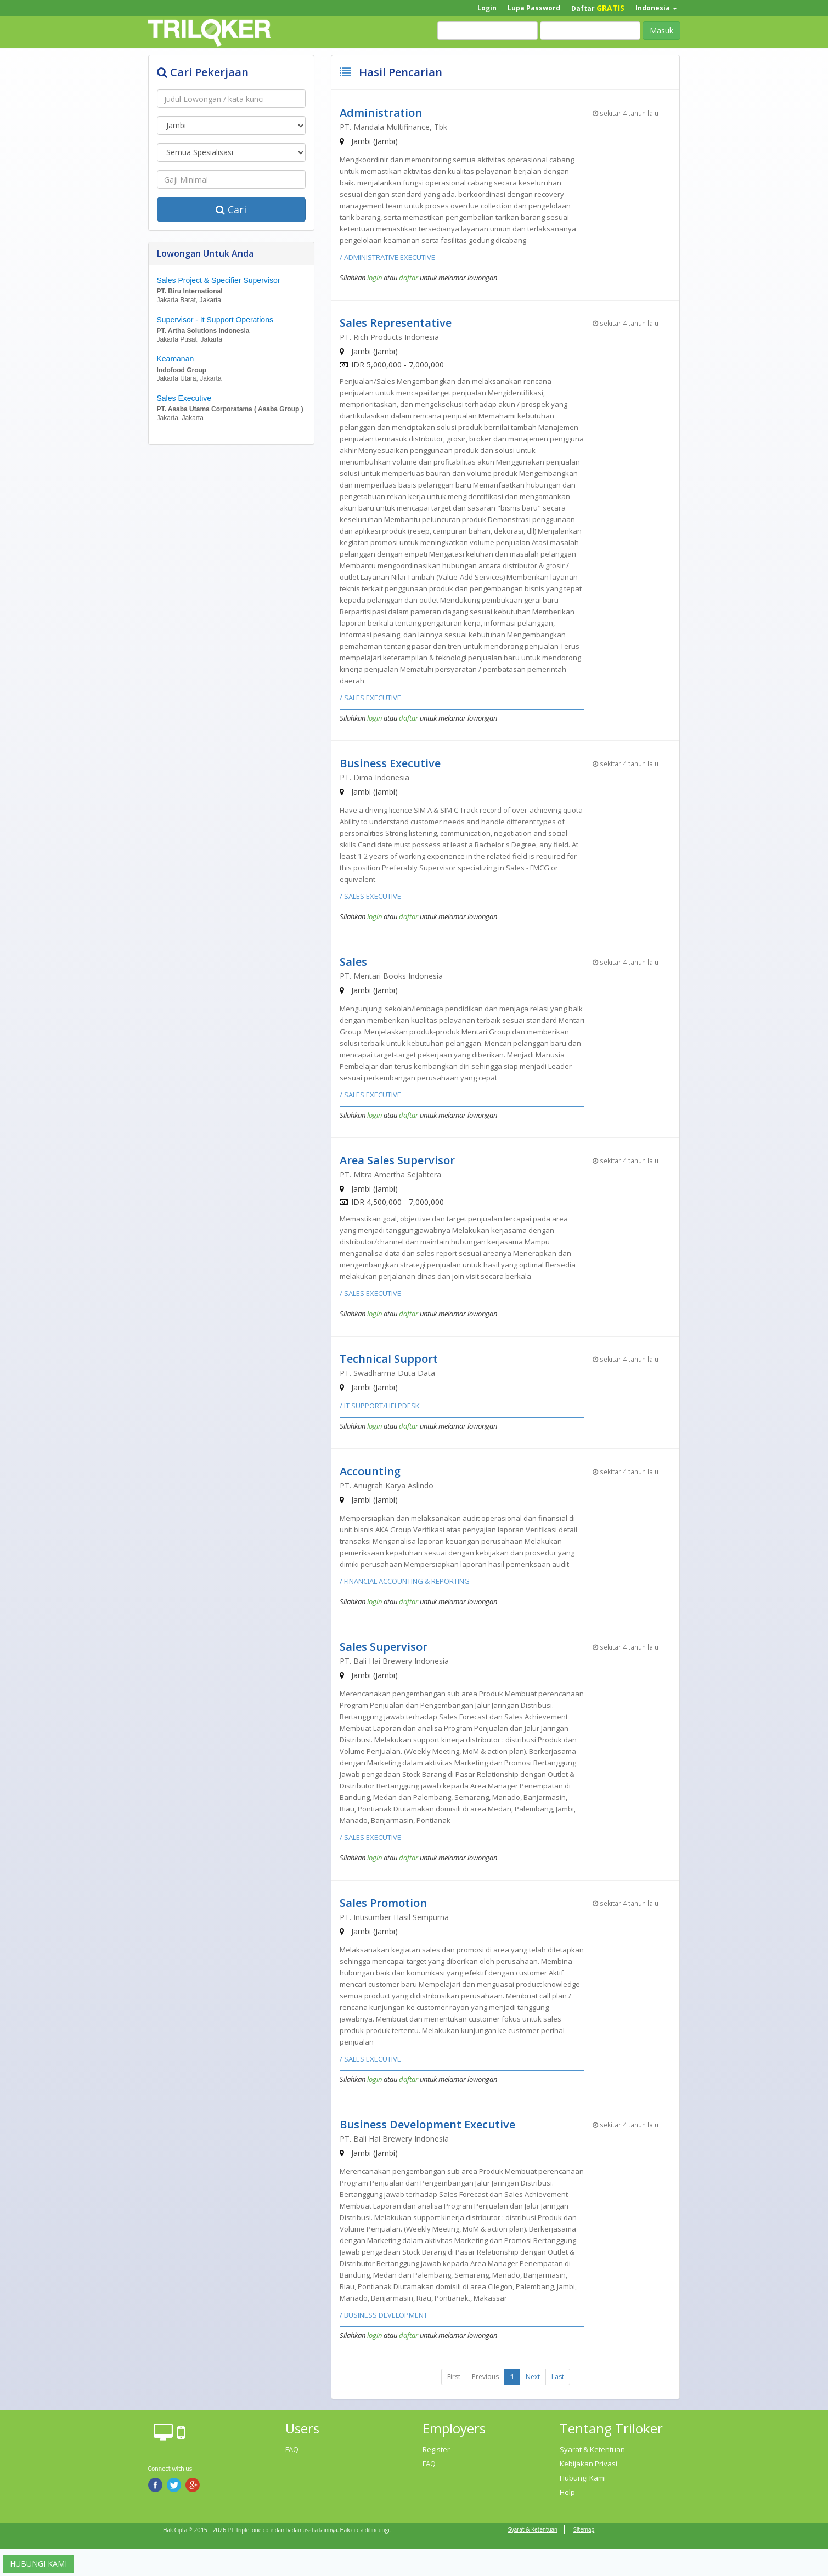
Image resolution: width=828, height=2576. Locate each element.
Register (436, 2449)
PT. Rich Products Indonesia (389, 337)
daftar (408, 277)
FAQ (291, 2449)
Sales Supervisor (383, 1646)
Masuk (661, 30)
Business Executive (390, 763)
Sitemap (583, 2529)
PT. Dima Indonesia (374, 777)
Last (557, 2376)
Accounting (370, 1471)
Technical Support (389, 1359)
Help (567, 2492)
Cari (231, 209)
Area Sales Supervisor (397, 1160)
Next (533, 2376)
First (453, 2376)
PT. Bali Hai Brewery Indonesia (394, 1661)
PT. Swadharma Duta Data (387, 1373)
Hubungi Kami (583, 2478)
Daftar (597, 8)
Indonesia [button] (656, 8)
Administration (381, 112)
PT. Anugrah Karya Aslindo (386, 1485)
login (374, 277)
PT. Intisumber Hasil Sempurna (394, 1917)
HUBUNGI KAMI (38, 2563)
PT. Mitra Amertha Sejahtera (390, 1174)
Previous (485, 2376)
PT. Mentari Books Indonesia (391, 976)
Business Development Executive (427, 2124)
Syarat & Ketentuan (592, 2449)
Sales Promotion (383, 1903)
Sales (353, 961)
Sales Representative (396, 323)
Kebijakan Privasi (588, 2464)
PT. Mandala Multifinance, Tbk (393, 127)
